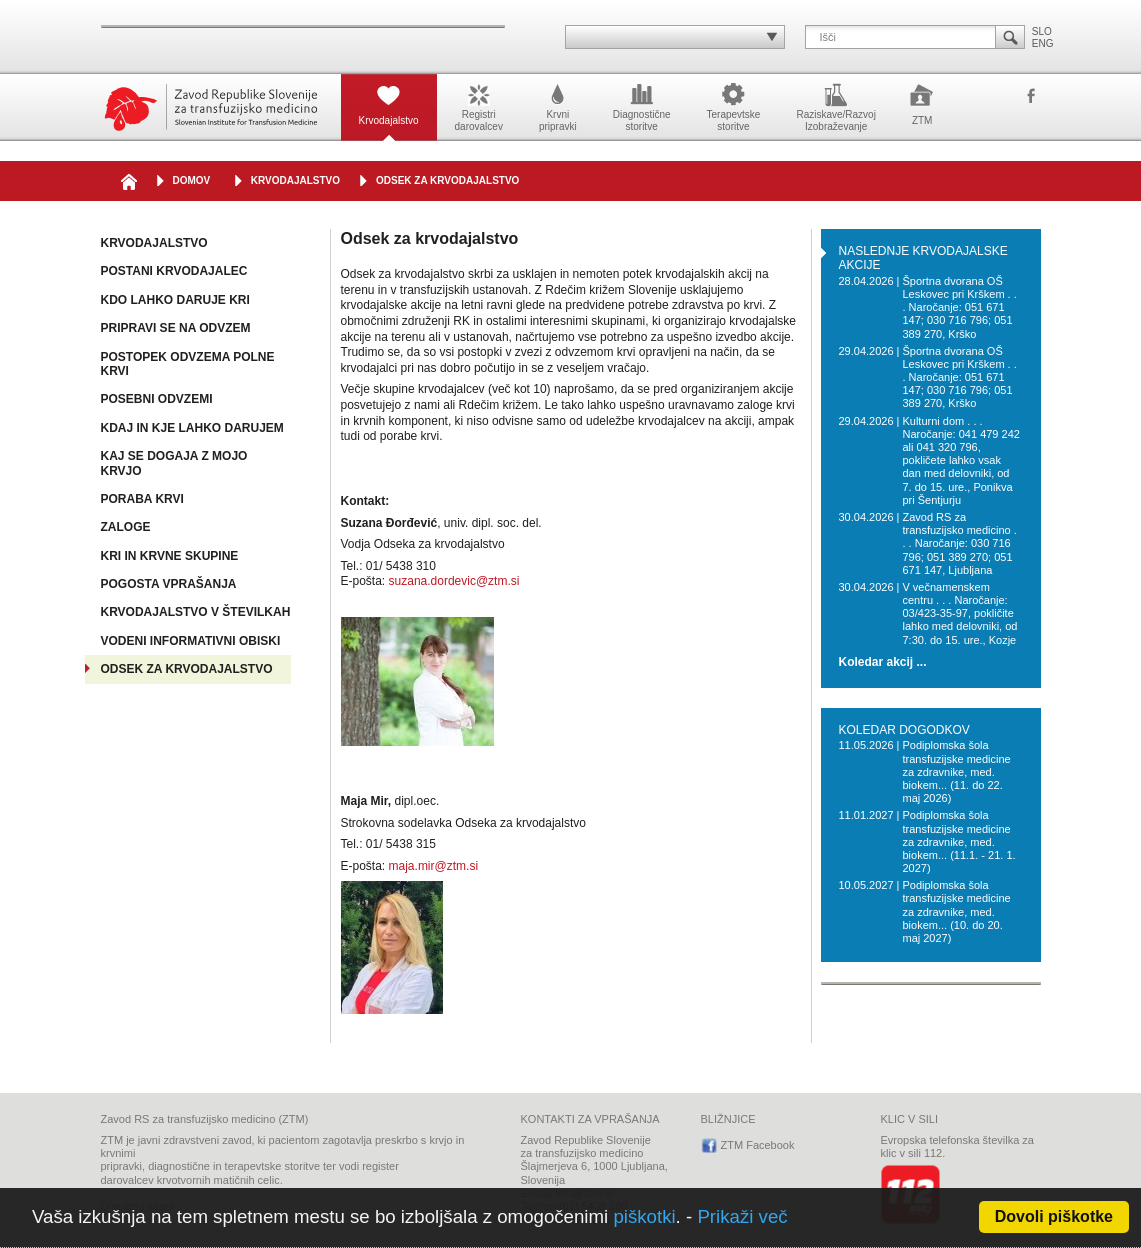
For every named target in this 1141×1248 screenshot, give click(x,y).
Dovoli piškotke (1054, 1216)
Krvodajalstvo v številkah (196, 612)
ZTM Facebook (1031, 97)
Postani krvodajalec (174, 271)
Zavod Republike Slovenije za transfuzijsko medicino (211, 107)
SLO (1042, 31)
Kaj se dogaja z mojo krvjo (174, 463)
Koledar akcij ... (883, 662)
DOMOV (192, 180)
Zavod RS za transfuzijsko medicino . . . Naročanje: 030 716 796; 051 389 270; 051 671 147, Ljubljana (959, 543)
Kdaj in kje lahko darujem (192, 428)
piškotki (644, 1216)
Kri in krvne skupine (170, 556)
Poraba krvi (142, 499)
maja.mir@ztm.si (434, 866)
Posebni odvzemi (157, 399)
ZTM (922, 103)
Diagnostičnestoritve (642, 106)
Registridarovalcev (479, 106)
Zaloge (126, 527)
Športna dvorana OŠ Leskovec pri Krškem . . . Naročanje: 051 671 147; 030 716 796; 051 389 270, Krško (959, 307)
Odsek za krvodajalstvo (447, 180)
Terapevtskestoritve (734, 106)
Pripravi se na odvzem (176, 328)
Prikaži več (742, 1216)
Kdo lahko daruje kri (175, 300)
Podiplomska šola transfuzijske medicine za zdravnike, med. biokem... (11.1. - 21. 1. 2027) (958, 841)
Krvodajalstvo (389, 103)
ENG (1043, 43)
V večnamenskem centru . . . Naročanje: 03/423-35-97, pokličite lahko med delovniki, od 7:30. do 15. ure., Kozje (959, 613)
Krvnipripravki (558, 106)
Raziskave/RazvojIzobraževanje (835, 106)
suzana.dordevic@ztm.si (454, 581)
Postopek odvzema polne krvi (188, 364)
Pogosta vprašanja (169, 584)
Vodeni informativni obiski (191, 641)
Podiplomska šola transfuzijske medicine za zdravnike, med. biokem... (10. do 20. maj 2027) (956, 911)
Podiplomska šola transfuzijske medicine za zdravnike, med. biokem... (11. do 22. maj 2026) (956, 771)
